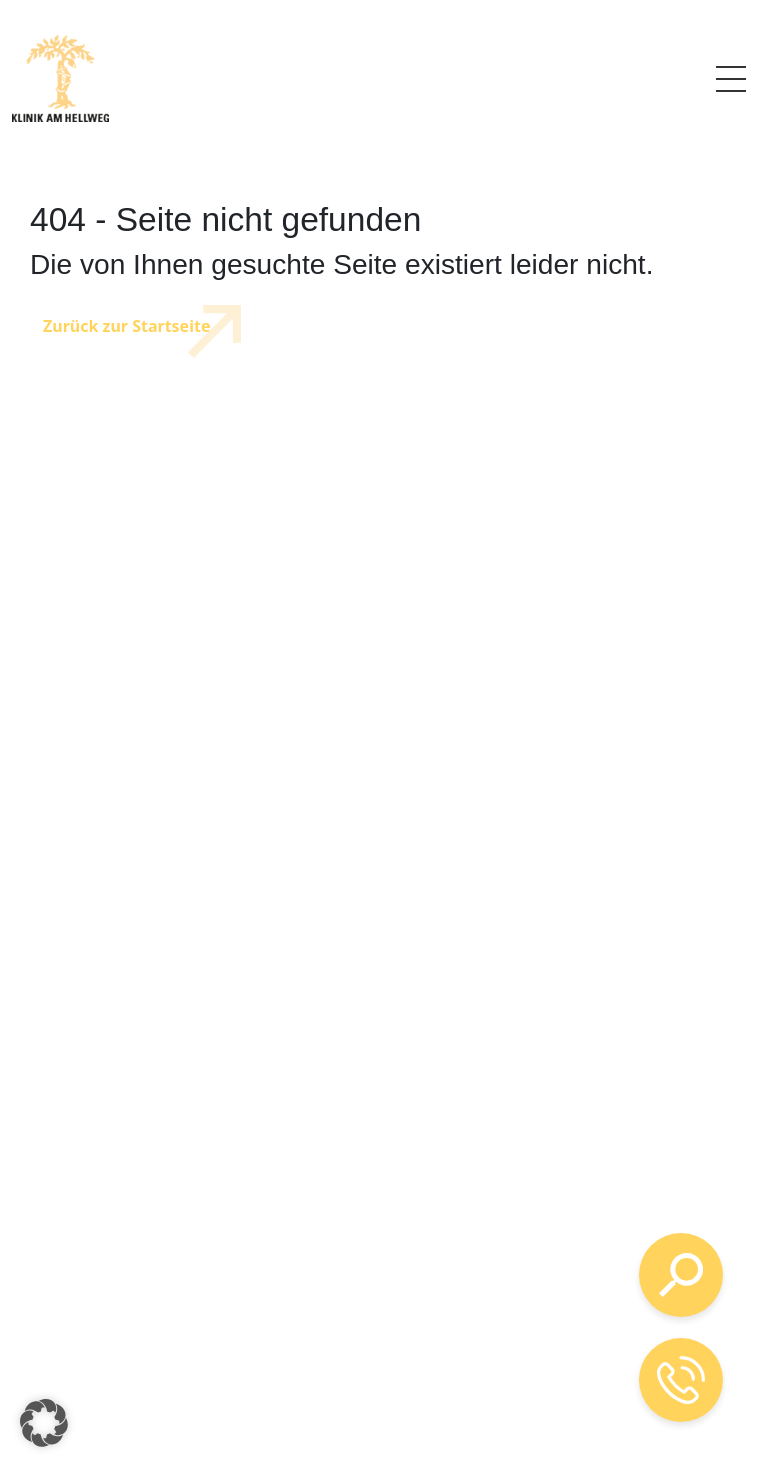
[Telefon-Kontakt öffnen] (681, 1380)
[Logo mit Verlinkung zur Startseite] (60, 78)
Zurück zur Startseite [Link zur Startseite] (126, 326)
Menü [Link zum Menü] (731, 75)
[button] (44, 1423)
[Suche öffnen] (681, 1275)
